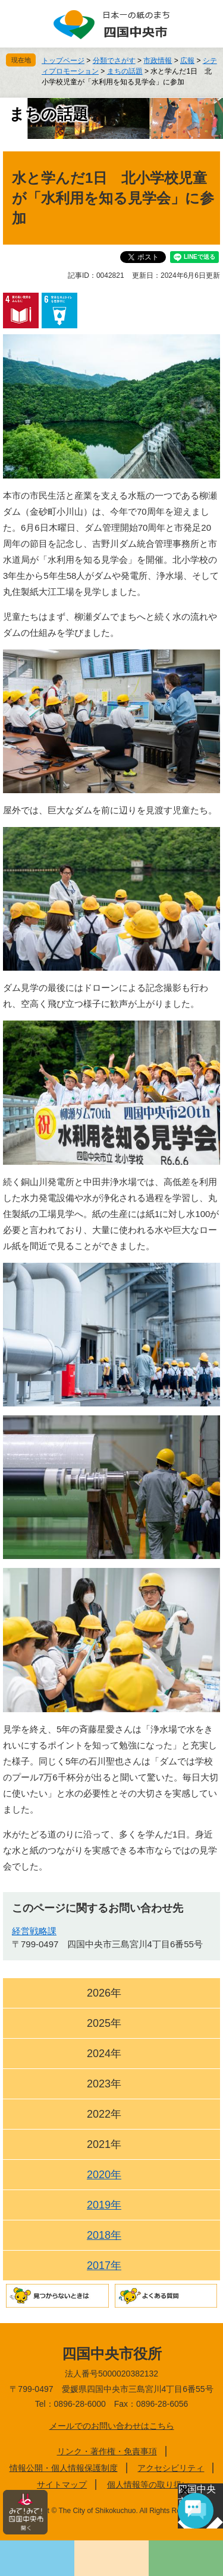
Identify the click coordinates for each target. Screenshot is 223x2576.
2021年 (104, 2144)
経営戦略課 (34, 1931)
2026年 (104, 1993)
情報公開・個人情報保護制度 (64, 2468)
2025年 (104, 2023)
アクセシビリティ (170, 2468)
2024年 (104, 2053)
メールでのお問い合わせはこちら (111, 2426)
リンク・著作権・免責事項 (107, 2451)
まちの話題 (125, 71)
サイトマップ (62, 2484)
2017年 (104, 2265)
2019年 (104, 2205)
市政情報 (157, 60)
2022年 (104, 2114)
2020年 (104, 2175)
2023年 (104, 2084)
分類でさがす (114, 60)
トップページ (63, 60)
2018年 (104, 2235)
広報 (187, 60)
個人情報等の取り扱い (148, 2484)
